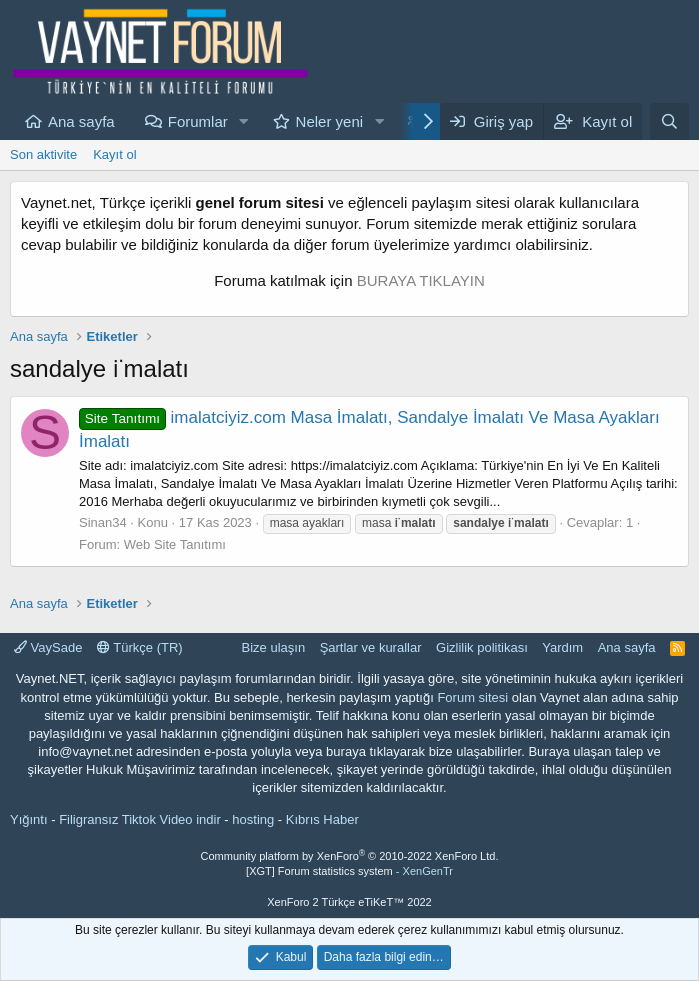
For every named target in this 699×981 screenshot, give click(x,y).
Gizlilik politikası (482, 647)
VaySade (48, 647)
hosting (253, 819)
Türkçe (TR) (140, 647)
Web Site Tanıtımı (175, 544)
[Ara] (669, 121)
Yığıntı (29, 819)
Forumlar (198, 121)
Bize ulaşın (274, 647)
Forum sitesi (472, 697)
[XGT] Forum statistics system (349, 871)
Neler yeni (330, 121)
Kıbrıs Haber (322, 819)
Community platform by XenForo (350, 856)
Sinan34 (103, 522)
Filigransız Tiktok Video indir (140, 819)
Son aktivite (43, 154)
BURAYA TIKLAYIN (421, 280)
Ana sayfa (81, 121)
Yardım (562, 647)
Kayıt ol (114, 154)
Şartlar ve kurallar (371, 647)
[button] (244, 121)
